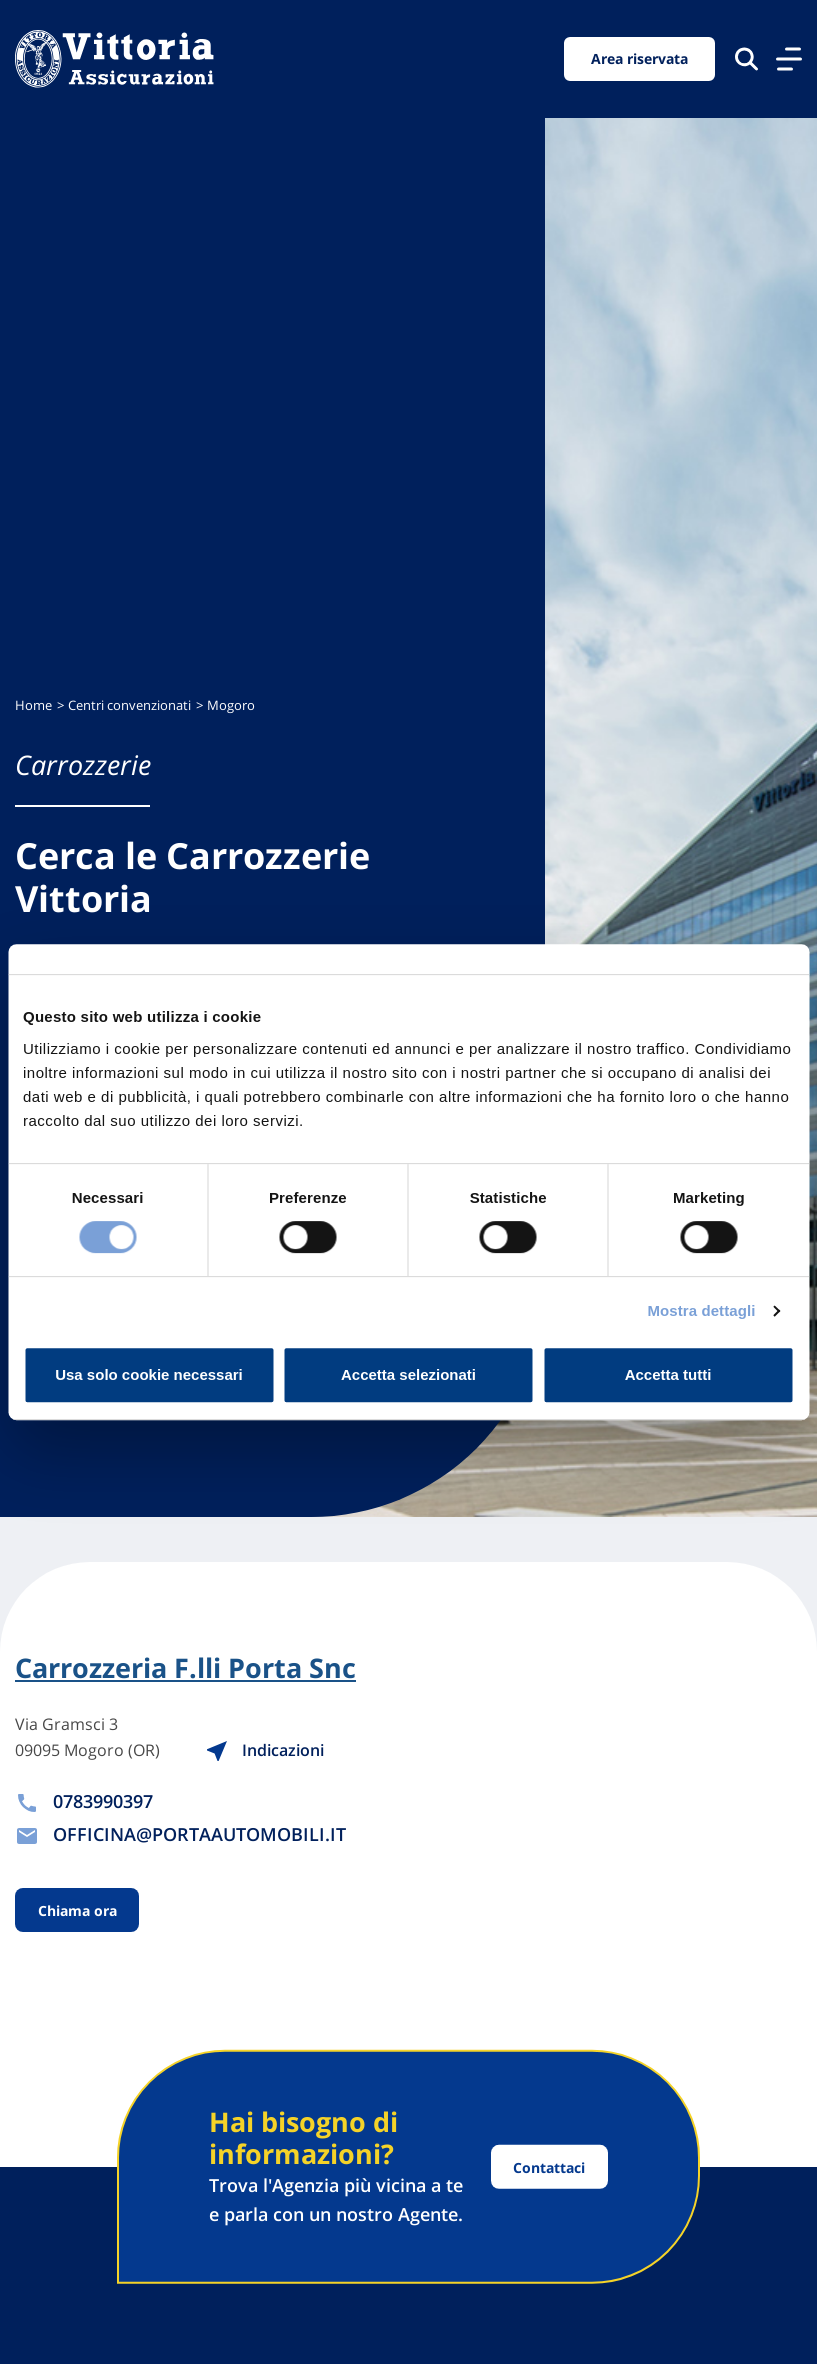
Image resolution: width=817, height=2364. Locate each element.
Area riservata (639, 58)
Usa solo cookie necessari (149, 1374)
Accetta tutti (668, 1374)
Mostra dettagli (701, 1310)
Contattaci (549, 2166)
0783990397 (103, 1801)
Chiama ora (77, 1910)
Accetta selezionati (408, 1374)
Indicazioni (264, 1750)
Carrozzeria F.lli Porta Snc (185, 1668)
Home (33, 705)
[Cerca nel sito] (746, 58)
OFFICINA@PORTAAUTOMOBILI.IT (199, 1834)
